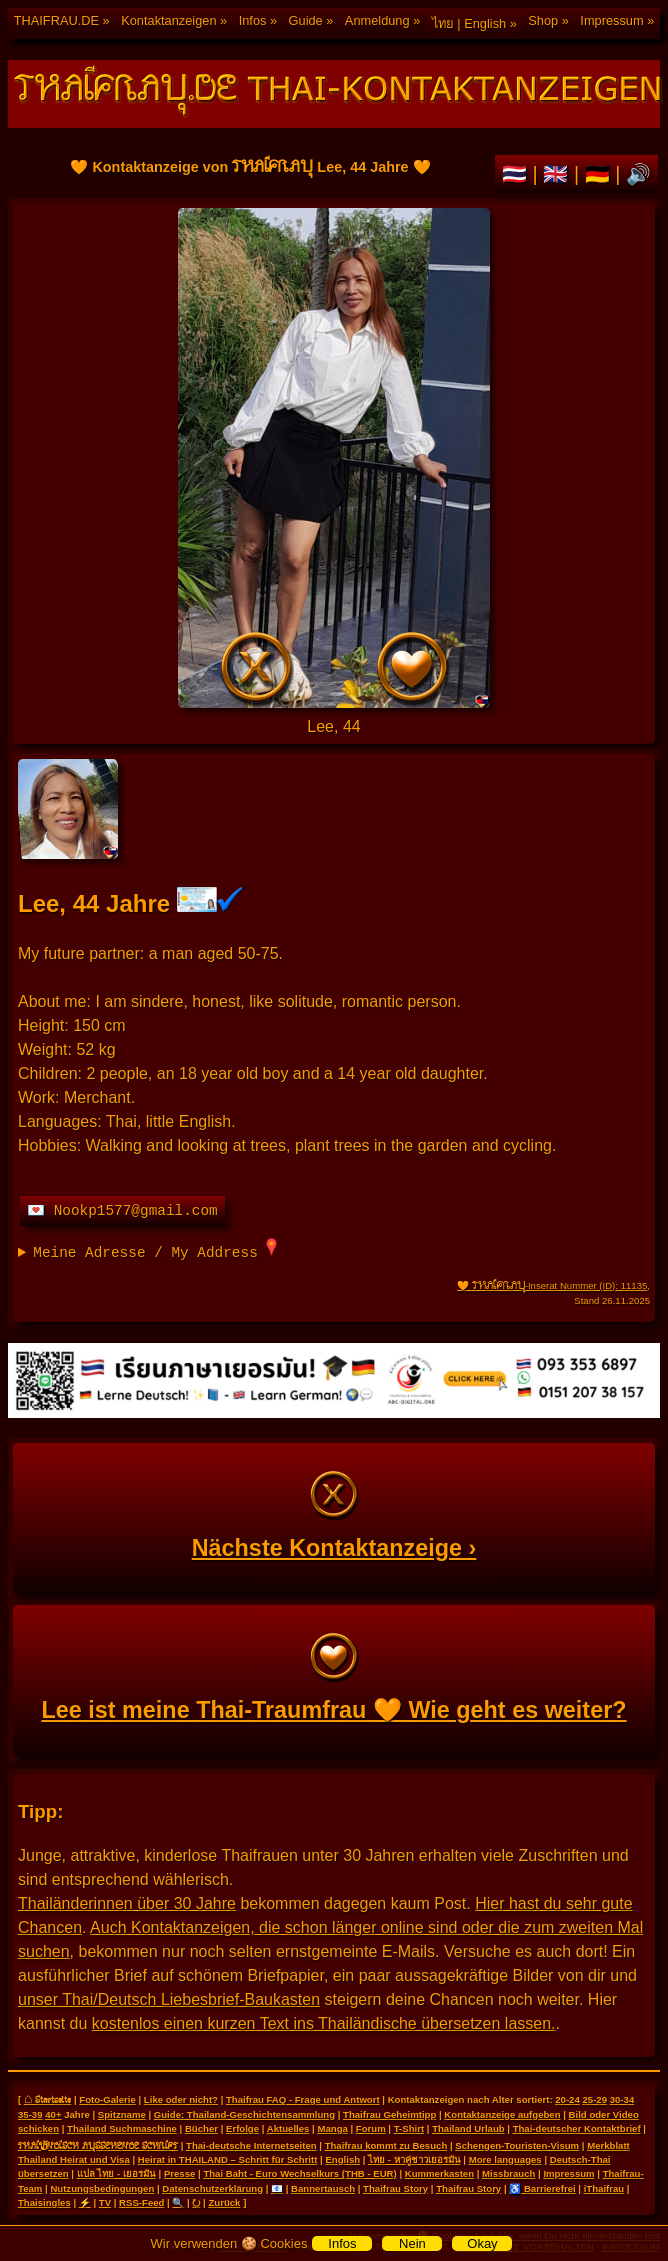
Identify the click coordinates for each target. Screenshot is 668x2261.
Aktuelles (288, 2128)
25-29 (594, 2099)
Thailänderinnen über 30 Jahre (127, 1903)
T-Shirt (409, 2128)
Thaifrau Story (395, 2188)
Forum (371, 2128)
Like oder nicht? (181, 2099)
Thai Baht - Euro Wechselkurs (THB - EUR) (299, 2173)
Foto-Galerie (107, 2099)
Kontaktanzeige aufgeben (502, 2114)
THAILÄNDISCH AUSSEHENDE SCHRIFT (98, 2145)
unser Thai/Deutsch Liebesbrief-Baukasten (169, 1999)
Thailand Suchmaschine (122, 2128)
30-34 (622, 2099)
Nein (412, 2243)
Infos (253, 20)
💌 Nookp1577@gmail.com (122, 1211)
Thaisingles (44, 2202)
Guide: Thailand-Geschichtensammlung (244, 2114)
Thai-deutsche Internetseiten (251, 2145)
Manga (332, 2128)
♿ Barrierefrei (542, 2188)
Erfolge (242, 2128)
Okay (482, 2243)
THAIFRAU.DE (56, 20)
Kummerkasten (439, 2173)
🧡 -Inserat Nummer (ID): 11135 (552, 1285)
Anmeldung (377, 20)
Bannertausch (323, 2188)
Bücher (201, 2128)
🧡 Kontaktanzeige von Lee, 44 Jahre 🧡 (334, 458)
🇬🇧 (558, 174)
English (342, 2159)
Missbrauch (508, 2173)
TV (105, 2202)
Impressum (611, 20)
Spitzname (122, 2114)
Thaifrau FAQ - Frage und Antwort (303, 2099)
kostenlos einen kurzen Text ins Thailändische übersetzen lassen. (324, 2023)
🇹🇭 (517, 174)
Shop (543, 20)
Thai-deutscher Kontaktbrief (577, 2128)
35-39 (30, 2114)
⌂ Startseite (47, 2099)
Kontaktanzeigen (168, 20)
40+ (53, 2114)
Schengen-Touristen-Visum (517, 2145)
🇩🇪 (600, 174)
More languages (505, 2159)
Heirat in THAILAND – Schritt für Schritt (228, 2159)
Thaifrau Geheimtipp (389, 2114)
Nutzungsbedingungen (102, 2188)
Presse (179, 2173)
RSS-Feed (141, 2202)
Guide (306, 20)
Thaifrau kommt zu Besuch (386, 2145)
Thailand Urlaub (468, 2128)
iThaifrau (604, 2188)
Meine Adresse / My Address (155, 1249)
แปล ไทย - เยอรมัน (116, 2173)
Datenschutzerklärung (212, 2188)
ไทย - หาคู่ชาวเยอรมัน (414, 2159)
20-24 (567, 2099)
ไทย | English (469, 23)
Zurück (224, 2202)
